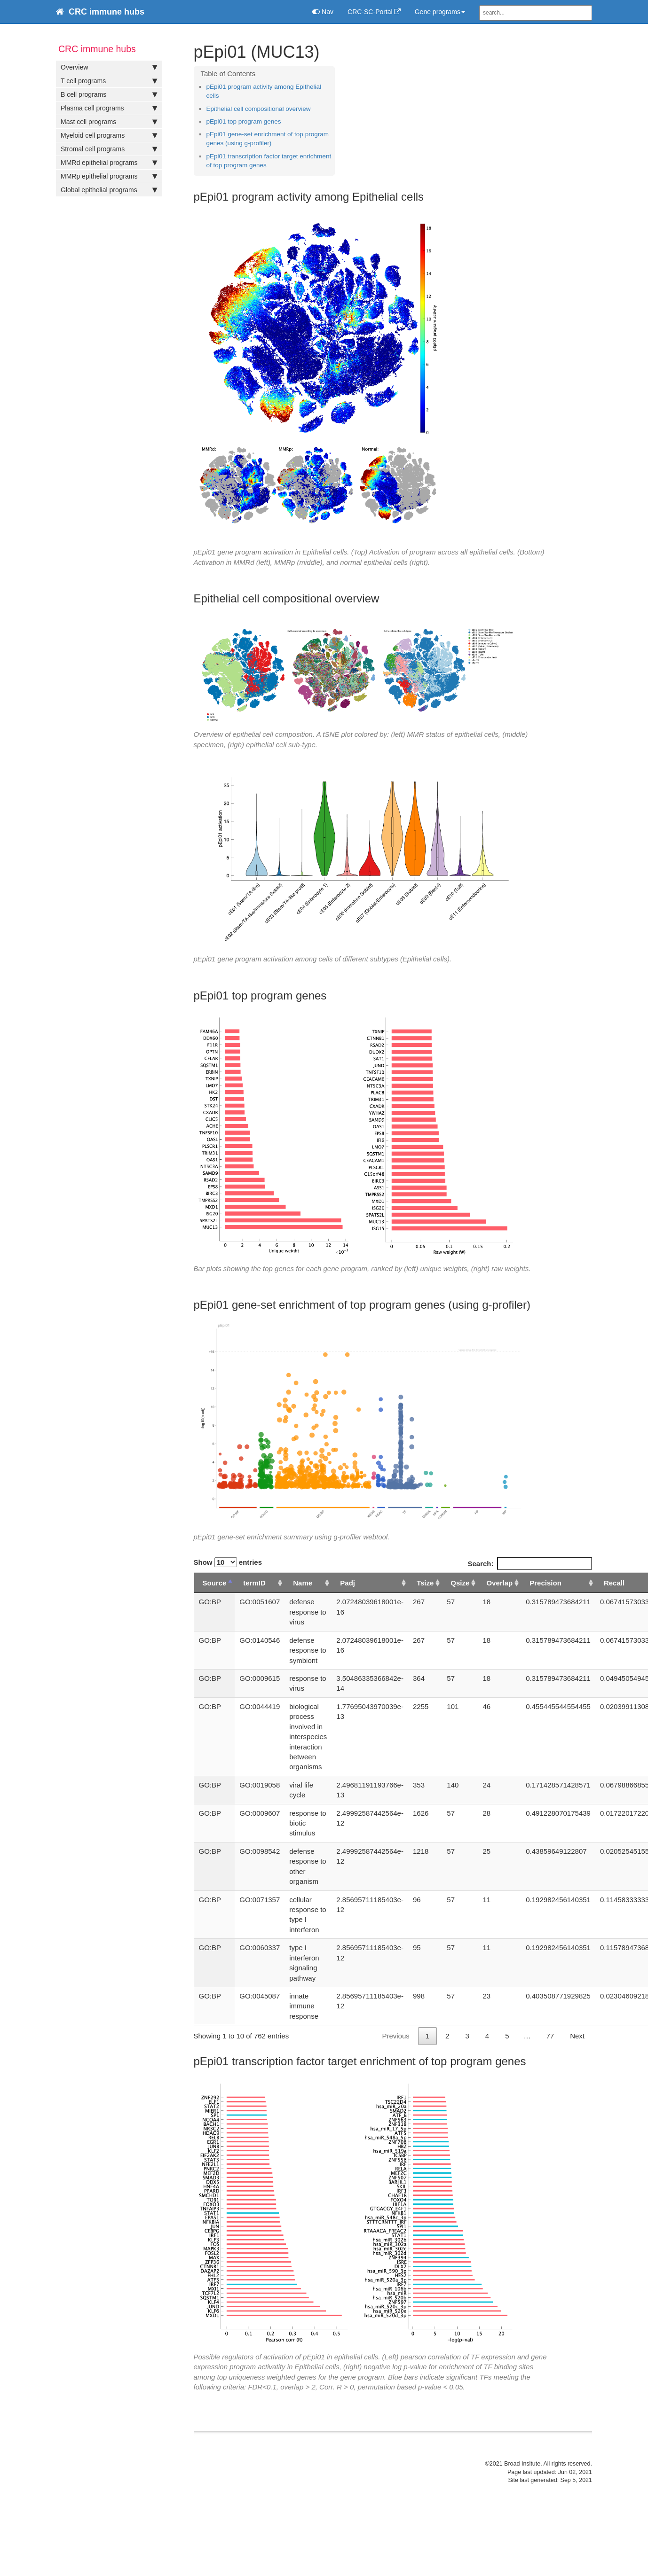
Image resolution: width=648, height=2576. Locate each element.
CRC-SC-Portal (370, 12)
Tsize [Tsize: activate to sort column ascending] (425, 1583)
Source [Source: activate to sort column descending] (215, 1583)
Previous (395, 2036)
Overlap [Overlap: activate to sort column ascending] (499, 1583)
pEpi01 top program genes (243, 121)
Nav (322, 12)
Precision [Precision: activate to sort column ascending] (545, 1583)
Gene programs (440, 12)
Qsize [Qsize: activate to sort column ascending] (459, 1583)
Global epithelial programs (109, 190)
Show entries (228, 1562)
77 (550, 2036)
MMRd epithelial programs (109, 162)
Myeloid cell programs (109, 135)
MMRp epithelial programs (109, 176)
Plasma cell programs (109, 108)
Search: (529, 1563)
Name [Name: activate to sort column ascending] (302, 1583)
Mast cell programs (109, 121)
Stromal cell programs (109, 149)
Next (577, 2036)
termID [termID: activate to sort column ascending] (254, 1583)
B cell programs (109, 94)
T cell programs (109, 81)
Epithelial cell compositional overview (258, 108)
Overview (109, 67)
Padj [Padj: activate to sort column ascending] (347, 1583)
